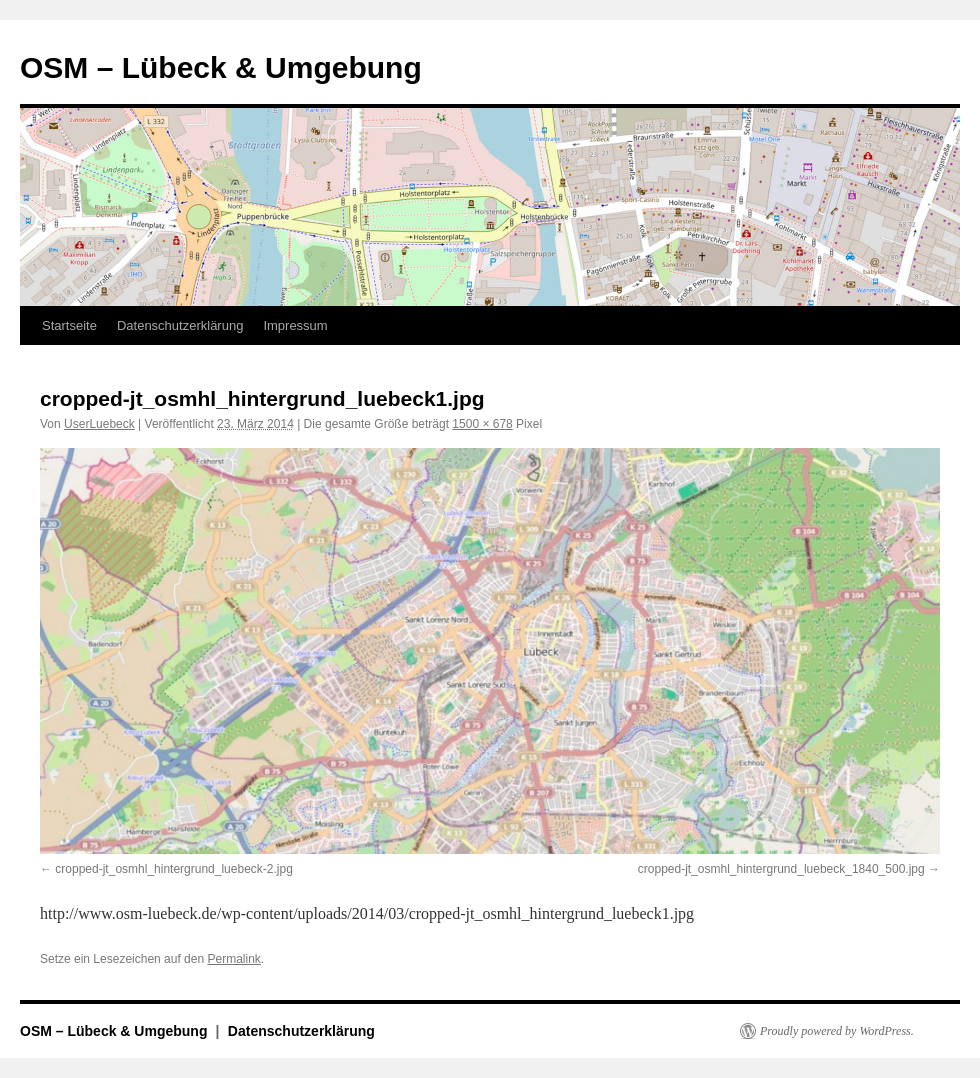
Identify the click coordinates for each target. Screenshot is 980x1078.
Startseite (69, 325)
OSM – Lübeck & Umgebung (221, 67)
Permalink (233, 959)
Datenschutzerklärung (180, 325)
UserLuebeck (99, 424)
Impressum (295, 325)
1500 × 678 (482, 424)
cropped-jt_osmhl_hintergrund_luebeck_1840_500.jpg (781, 869)
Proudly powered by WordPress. (837, 1031)
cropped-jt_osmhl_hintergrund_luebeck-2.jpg (173, 869)
